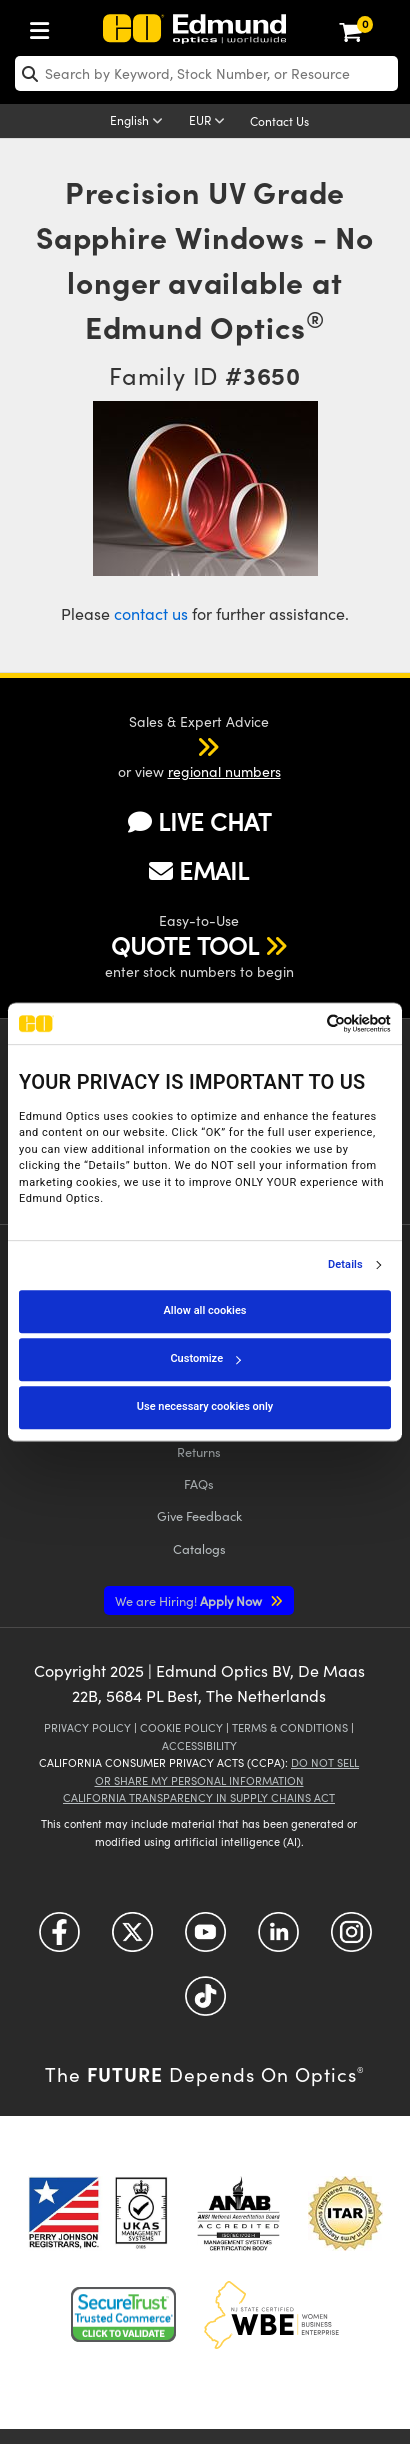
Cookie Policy (181, 1727)
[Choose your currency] (210, 122)
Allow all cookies (205, 1310)
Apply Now (190, 1600)
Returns (199, 1451)
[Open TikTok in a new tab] (205, 2003)
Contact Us (279, 121)
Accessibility (199, 1745)
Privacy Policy (87, 1727)
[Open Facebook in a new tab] (59, 1939)
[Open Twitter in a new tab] (132, 1939)
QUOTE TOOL (185, 945)
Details (345, 1265)
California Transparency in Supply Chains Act (199, 1797)
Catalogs (199, 1548)
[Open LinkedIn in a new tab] (278, 1939)
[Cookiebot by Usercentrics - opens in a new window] (303, 1023)
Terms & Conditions (290, 1727)
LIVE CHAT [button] (199, 821)
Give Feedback (199, 1515)
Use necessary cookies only (205, 1406)
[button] (182, 746)
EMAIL (199, 870)
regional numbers (224, 771)
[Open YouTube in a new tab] (205, 1939)
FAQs (199, 1483)
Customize (205, 1358)
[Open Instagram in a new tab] (351, 1939)
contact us (151, 613)
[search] (206, 73)
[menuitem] (45, 26)
